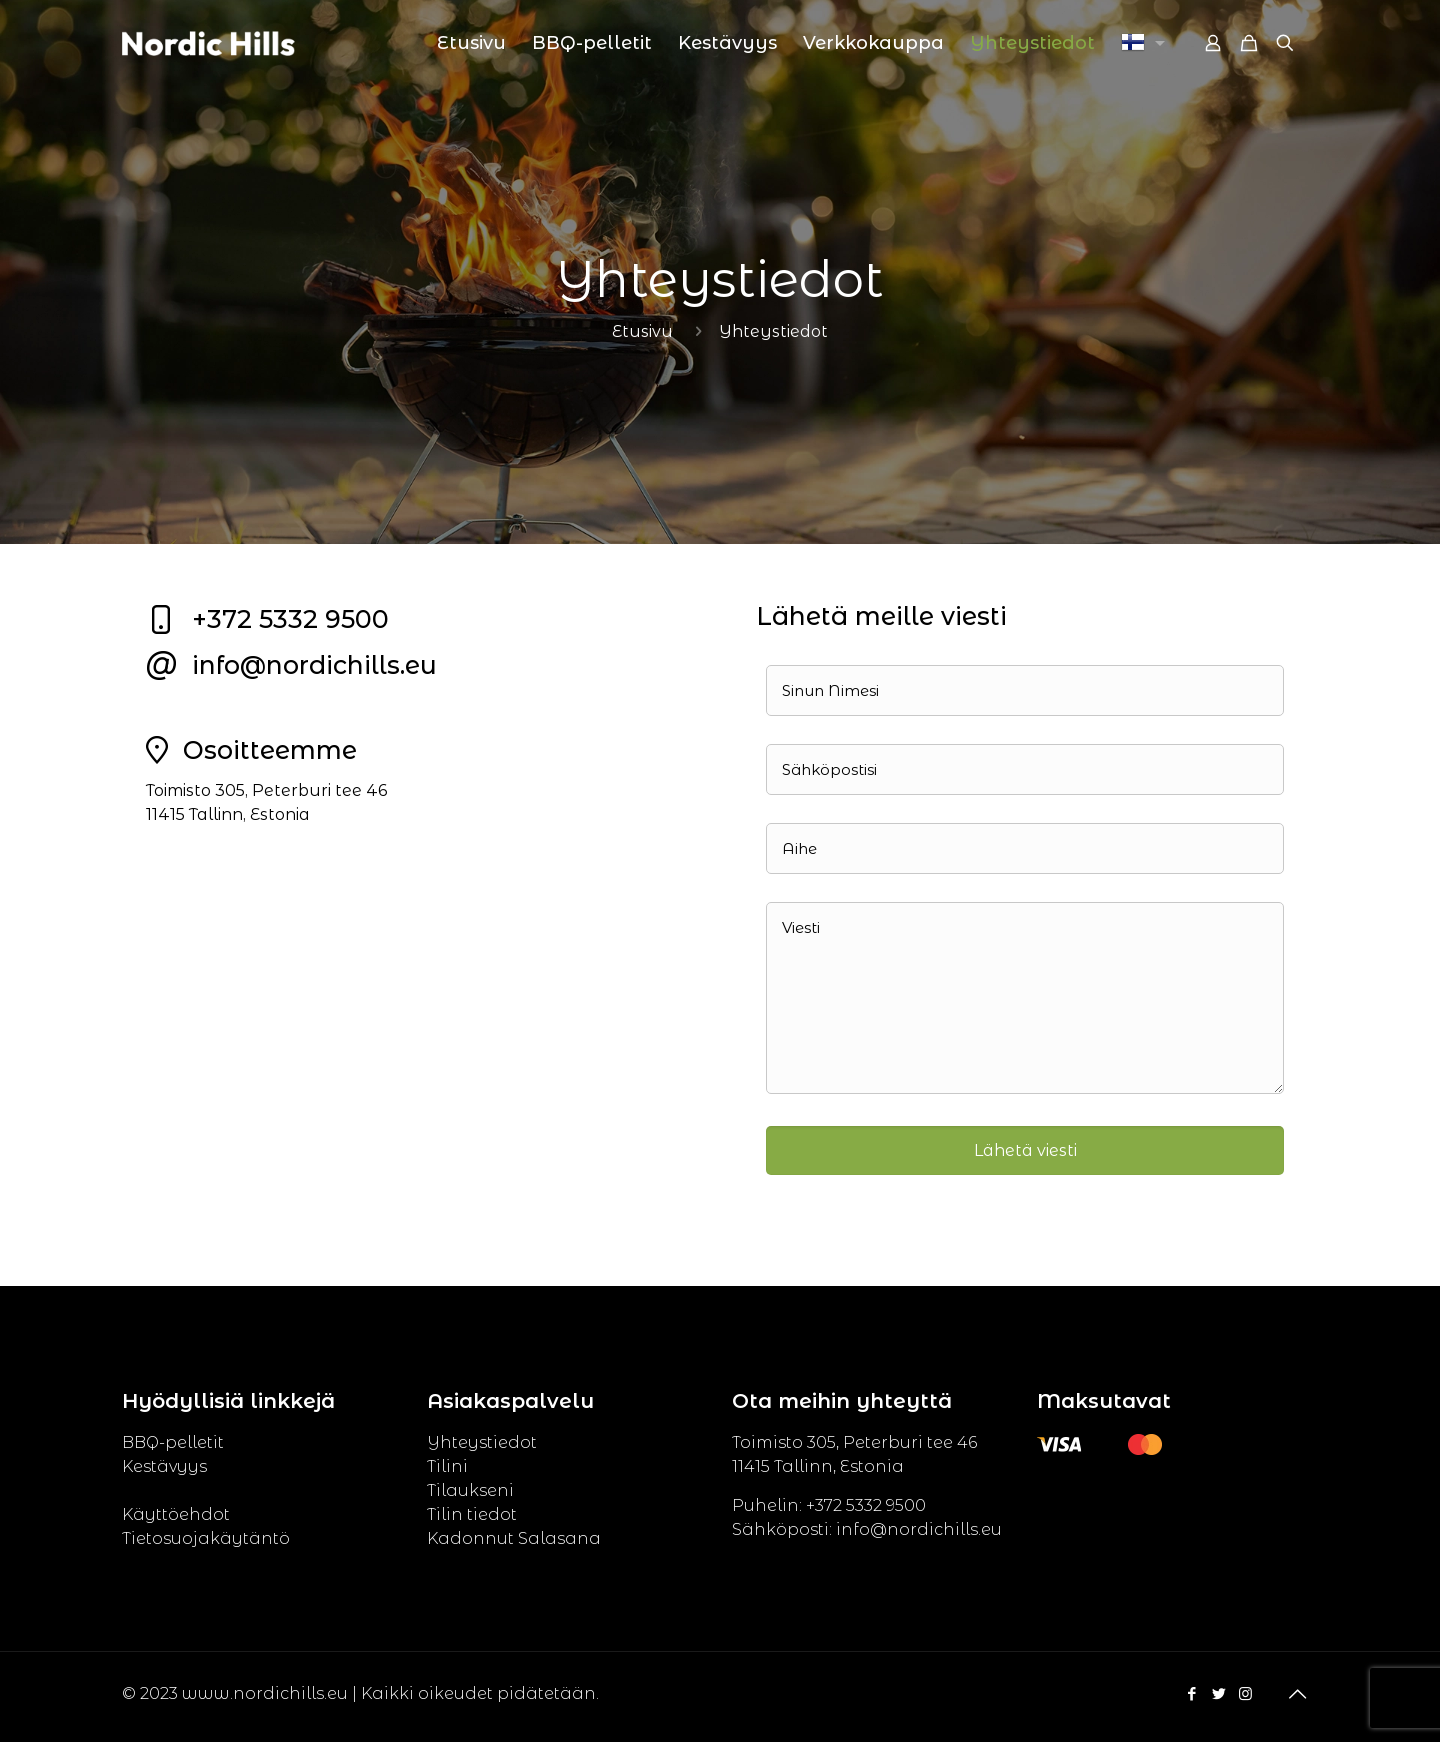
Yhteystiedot (482, 1442)
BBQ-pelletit (173, 1442)
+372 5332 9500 (290, 619)
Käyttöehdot (176, 1514)
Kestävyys (164, 1466)
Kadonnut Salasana (514, 1538)
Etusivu (642, 331)
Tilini (447, 1466)
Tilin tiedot (472, 1514)
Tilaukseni (470, 1490)
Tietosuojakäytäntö (206, 1538)
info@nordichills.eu (314, 665)
